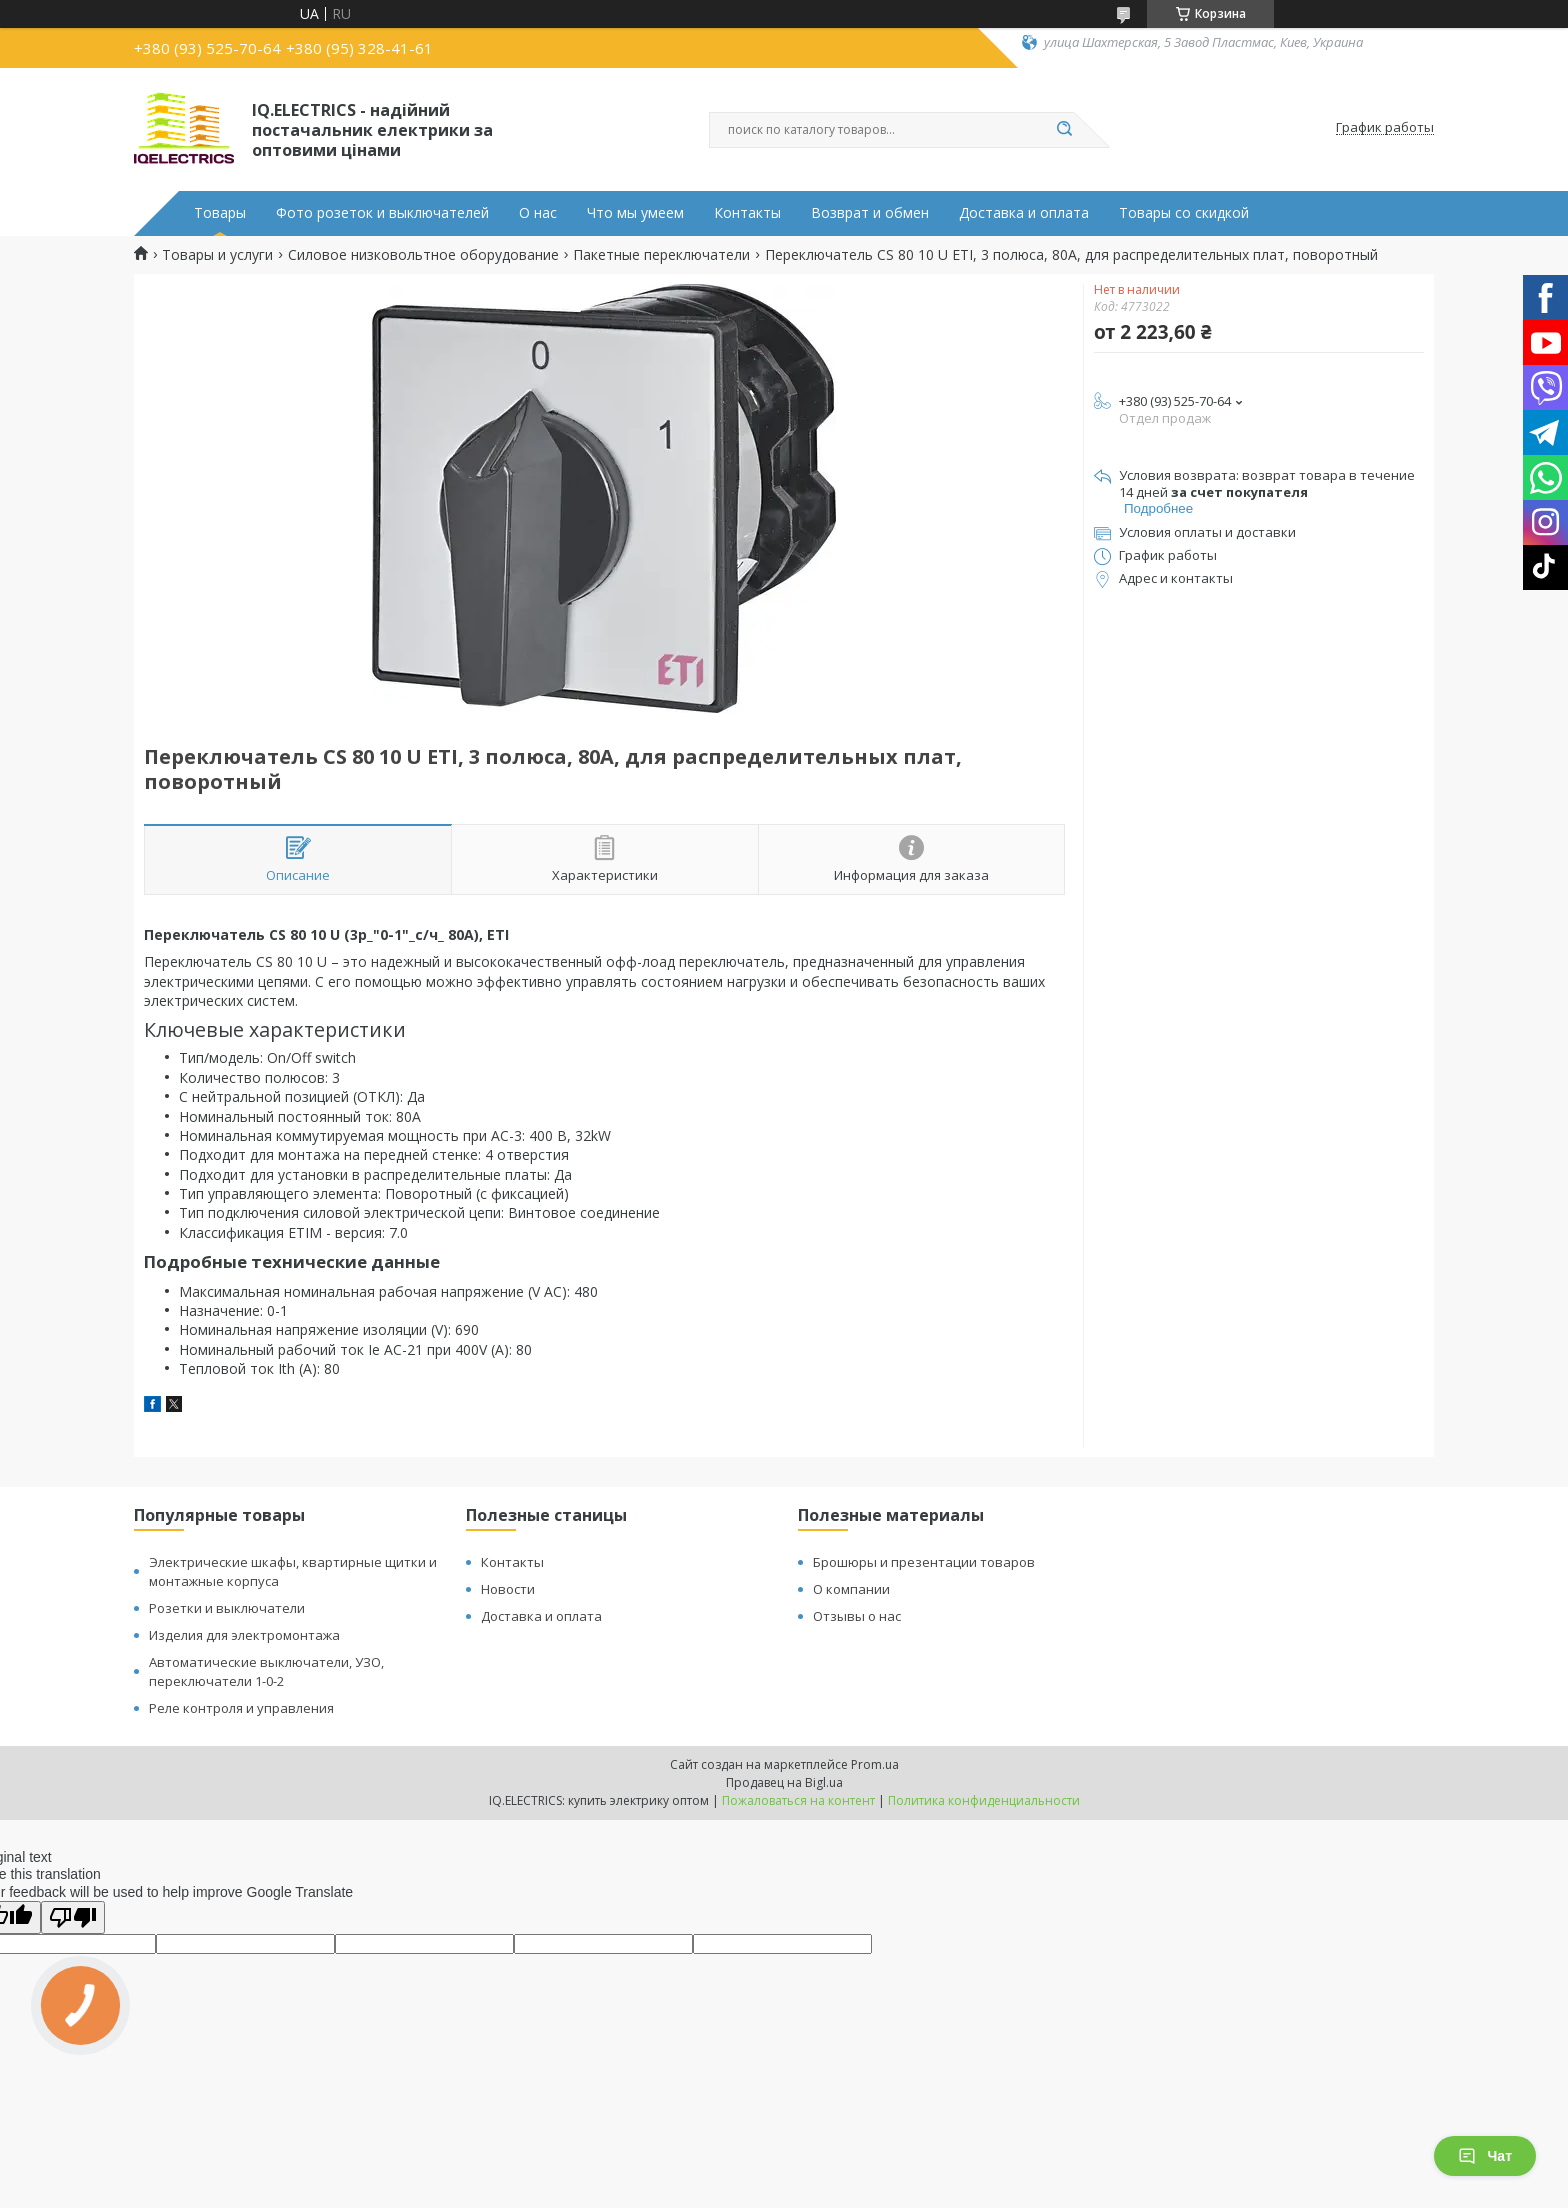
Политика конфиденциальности (984, 1800)
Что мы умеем (635, 213)
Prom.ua (875, 1764)
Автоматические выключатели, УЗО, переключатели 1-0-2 (266, 1671)
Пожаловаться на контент (798, 1800)
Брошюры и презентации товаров (924, 1562)
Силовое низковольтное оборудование (423, 255)
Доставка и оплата (1024, 213)
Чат (1485, 2156)
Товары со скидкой (1184, 213)
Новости (508, 1589)
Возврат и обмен (870, 213)
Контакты (747, 213)
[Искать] (1064, 130)
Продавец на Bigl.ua (784, 1782)
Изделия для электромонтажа (244, 1635)
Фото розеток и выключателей (382, 213)
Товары (220, 213)
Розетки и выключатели (227, 1608)
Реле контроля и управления (241, 1708)
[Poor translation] (73, 1917)
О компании (851, 1589)
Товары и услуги (217, 255)
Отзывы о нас (857, 1616)
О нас (538, 213)
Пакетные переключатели (661, 255)
